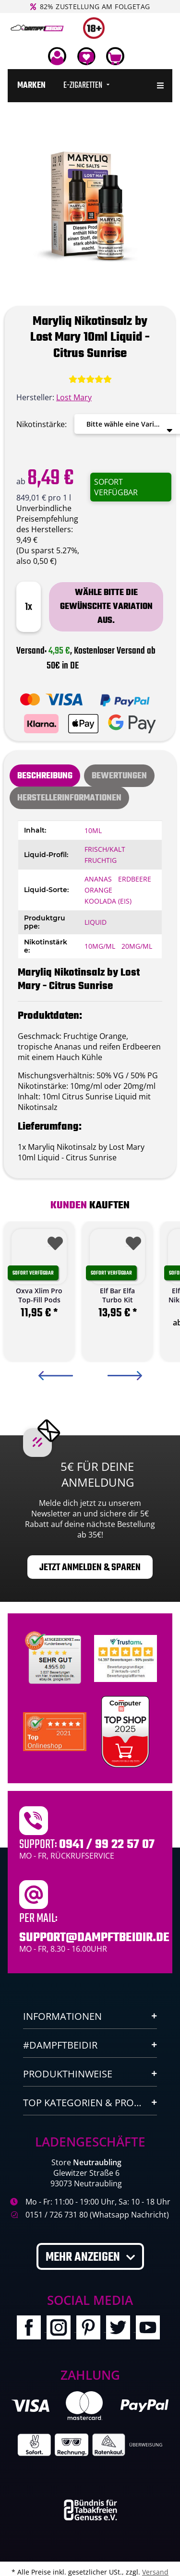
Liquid (95, 922)
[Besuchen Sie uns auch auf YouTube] (150, 2329)
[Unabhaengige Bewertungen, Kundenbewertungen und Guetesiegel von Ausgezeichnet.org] (54, 1657)
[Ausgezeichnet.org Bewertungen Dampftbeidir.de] (54, 1731)
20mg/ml (136, 946)
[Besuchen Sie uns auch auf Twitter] (121, 2329)
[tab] (119, 775)
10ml (93, 830)
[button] (57, 56)
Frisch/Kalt (104, 849)
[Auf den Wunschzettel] (53, 1240)
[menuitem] (31, 85)
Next (125, 1376)
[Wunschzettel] (86, 56)
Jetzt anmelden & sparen (90, 1567)
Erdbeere (134, 878)
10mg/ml (99, 946)
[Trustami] (125, 1657)
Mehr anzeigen (84, 2257)
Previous (55, 1376)
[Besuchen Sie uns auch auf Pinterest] (91, 2329)
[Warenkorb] (115, 56)
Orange (98, 889)
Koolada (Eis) (108, 901)
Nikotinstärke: (41, 424)
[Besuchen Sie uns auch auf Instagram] (61, 2329)
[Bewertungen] (90, 379)
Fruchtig (100, 860)
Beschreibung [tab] (44, 776)
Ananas (98, 878)
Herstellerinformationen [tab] (69, 798)
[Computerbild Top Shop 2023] (125, 1732)
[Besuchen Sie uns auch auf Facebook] (32, 2329)
